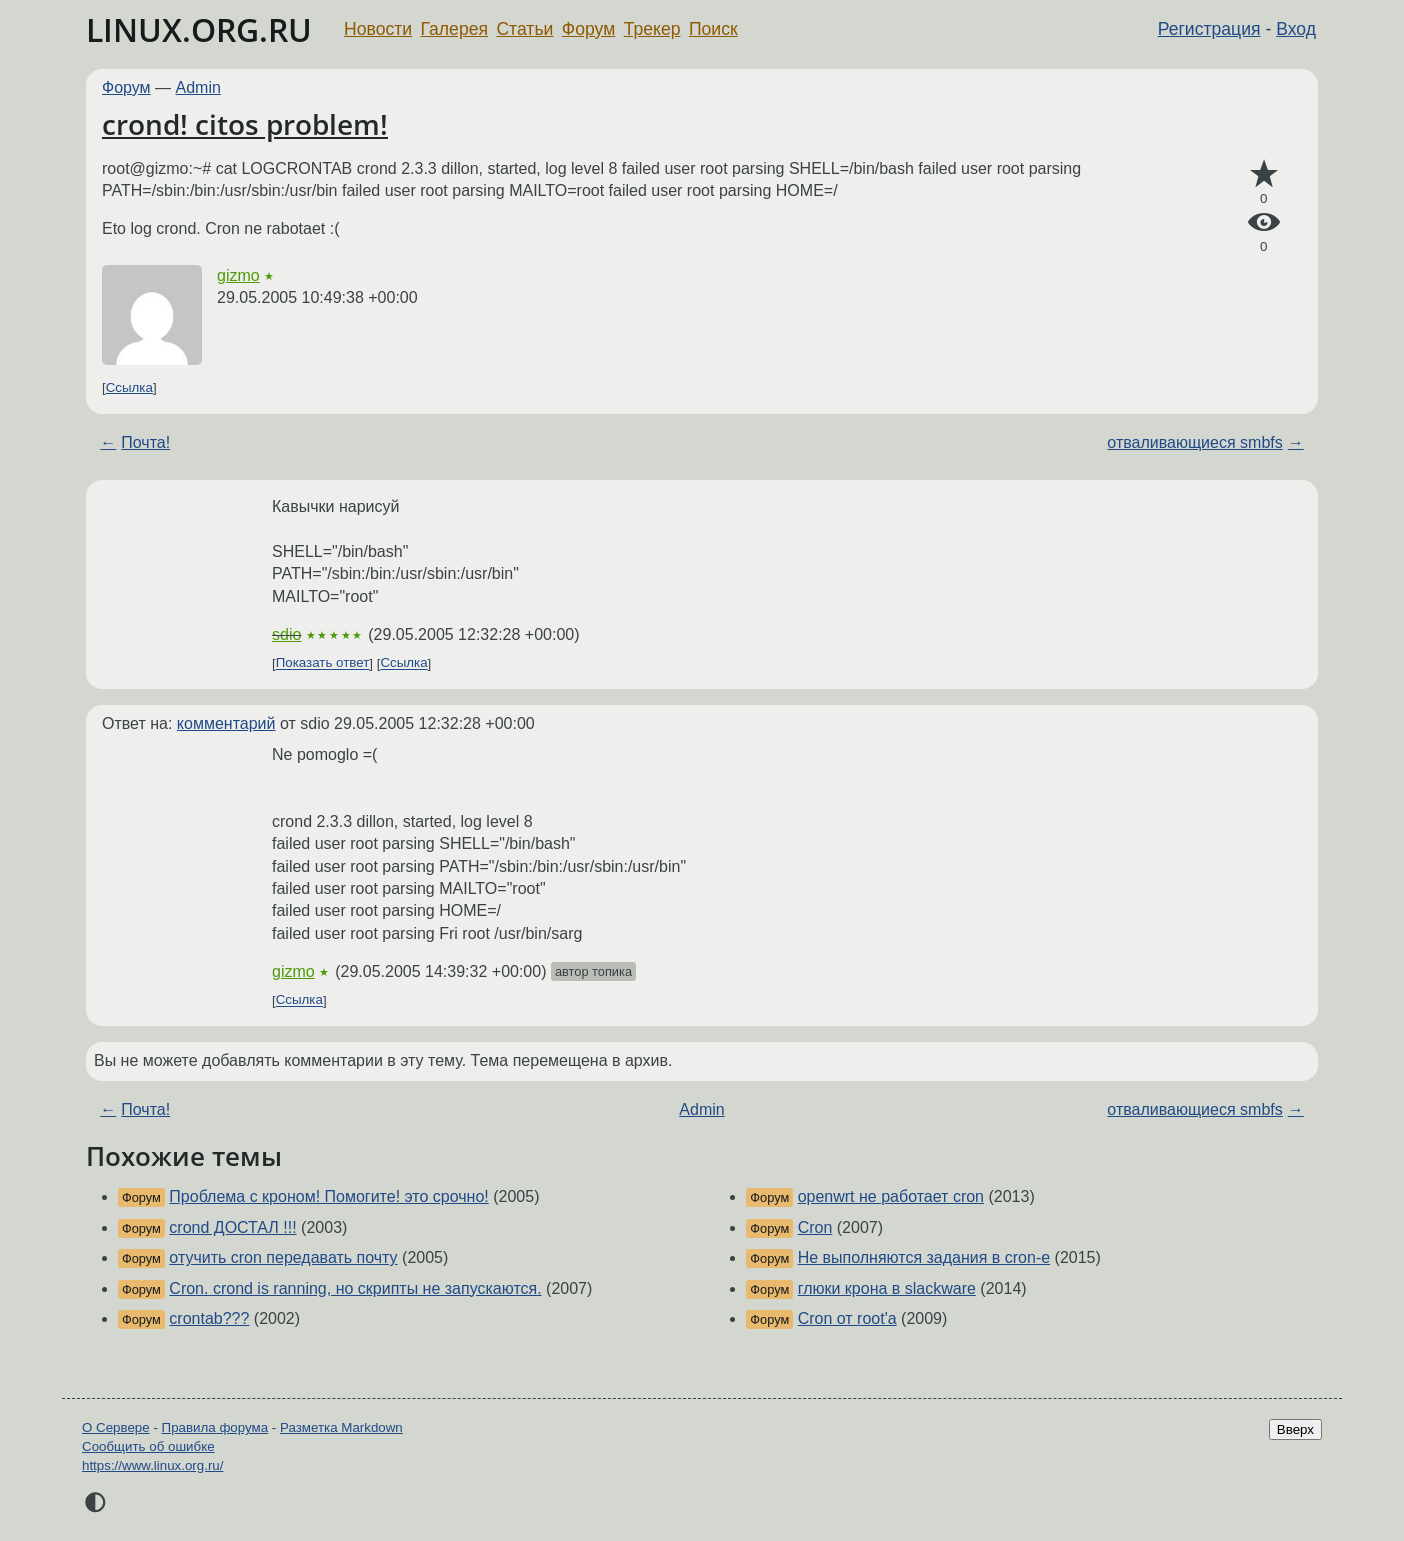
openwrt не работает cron (891, 1196)
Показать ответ (323, 663)
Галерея (454, 29)
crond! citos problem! (245, 124)
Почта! (145, 442)
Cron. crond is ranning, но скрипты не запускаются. (355, 1288)
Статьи (524, 29)
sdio (286, 634)
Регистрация (1209, 29)
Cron (815, 1227)
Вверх (1295, 1429)
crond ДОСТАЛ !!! (232, 1227)
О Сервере (116, 1427)
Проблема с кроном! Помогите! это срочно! (328, 1196)
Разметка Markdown (341, 1427)
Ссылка (129, 387)
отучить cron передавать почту (283, 1257)
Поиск (713, 29)
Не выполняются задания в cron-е (924, 1257)
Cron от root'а (847, 1318)
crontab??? (209, 1318)
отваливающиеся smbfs (1194, 442)
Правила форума (215, 1427)
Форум (588, 29)
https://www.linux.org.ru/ (152, 1465)
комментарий (226, 723)
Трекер (652, 29)
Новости (378, 29)
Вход (1296, 29)
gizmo (238, 275)
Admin (198, 87)
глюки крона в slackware (887, 1288)
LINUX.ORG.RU (199, 29)
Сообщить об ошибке (148, 1446)
